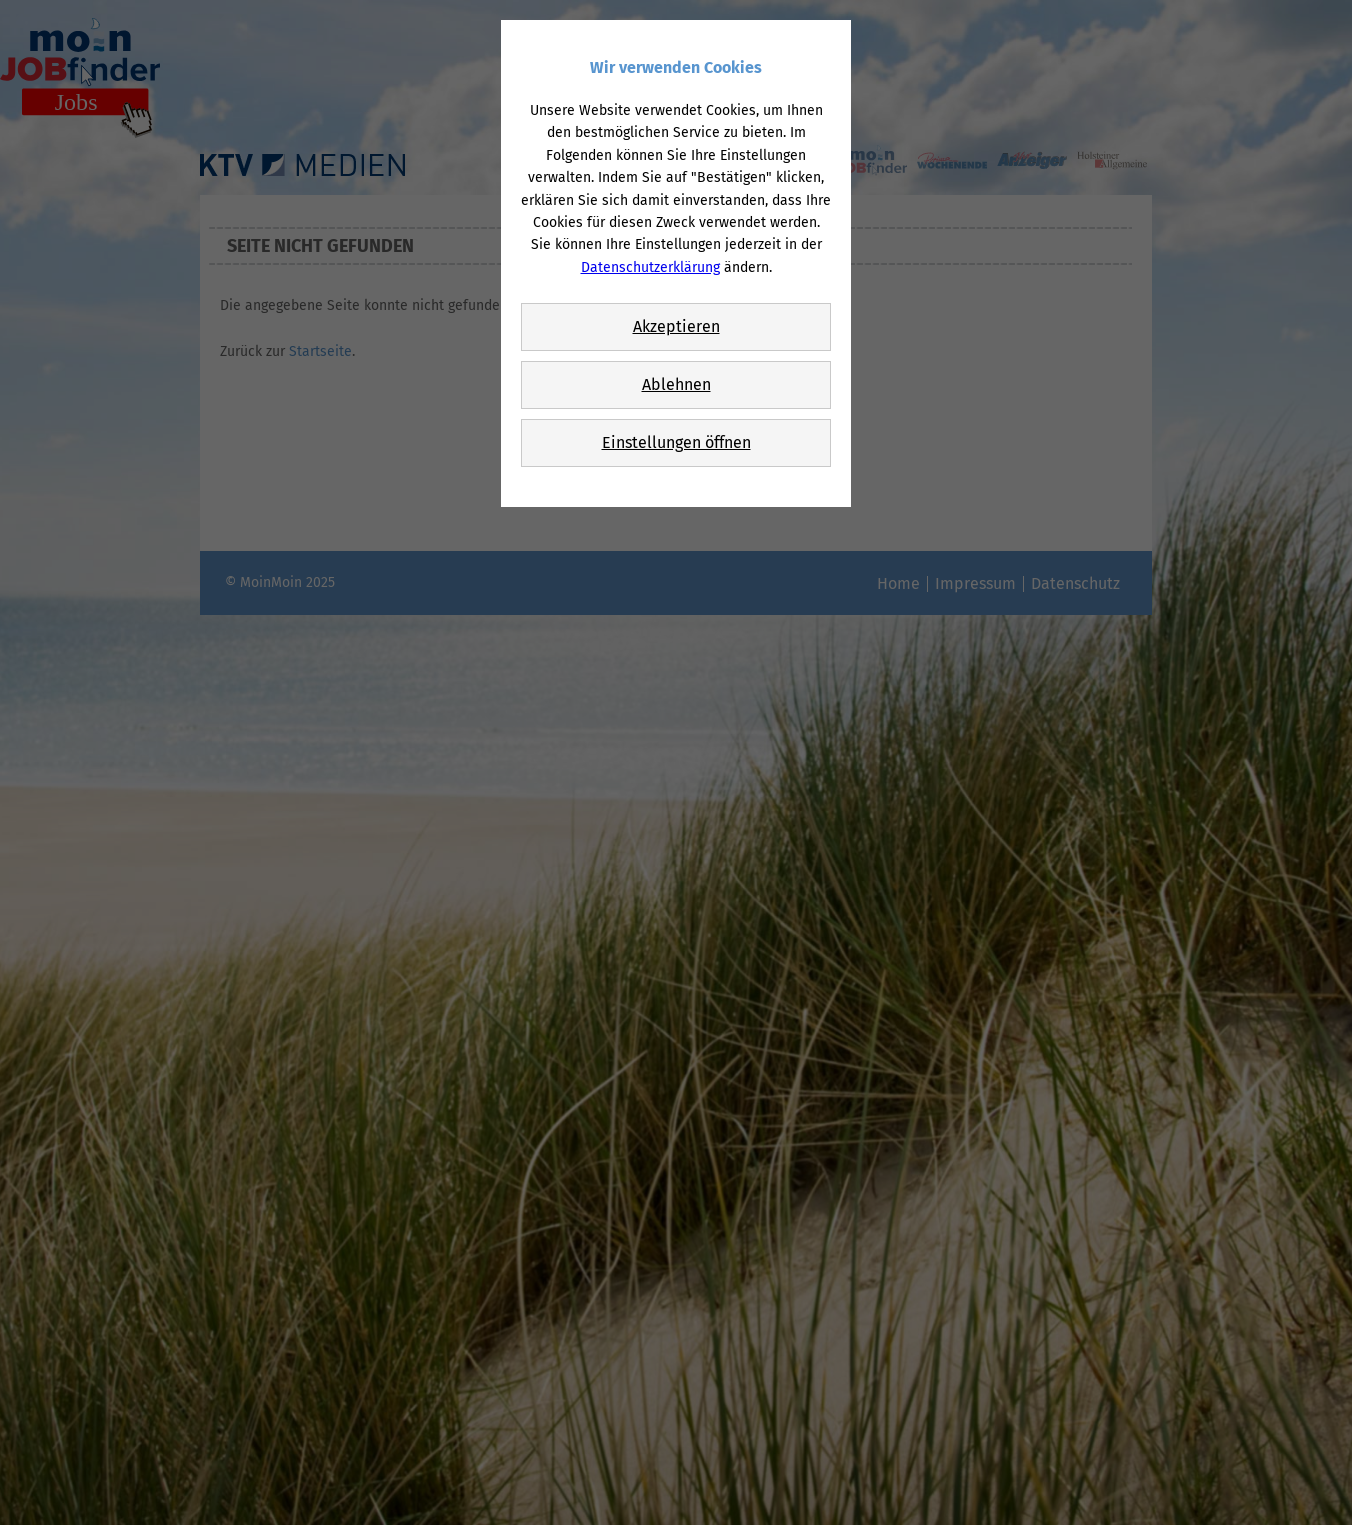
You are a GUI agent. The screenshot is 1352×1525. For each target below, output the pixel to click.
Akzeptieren (676, 326)
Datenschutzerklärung (650, 267)
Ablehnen (676, 384)
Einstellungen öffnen (676, 442)
